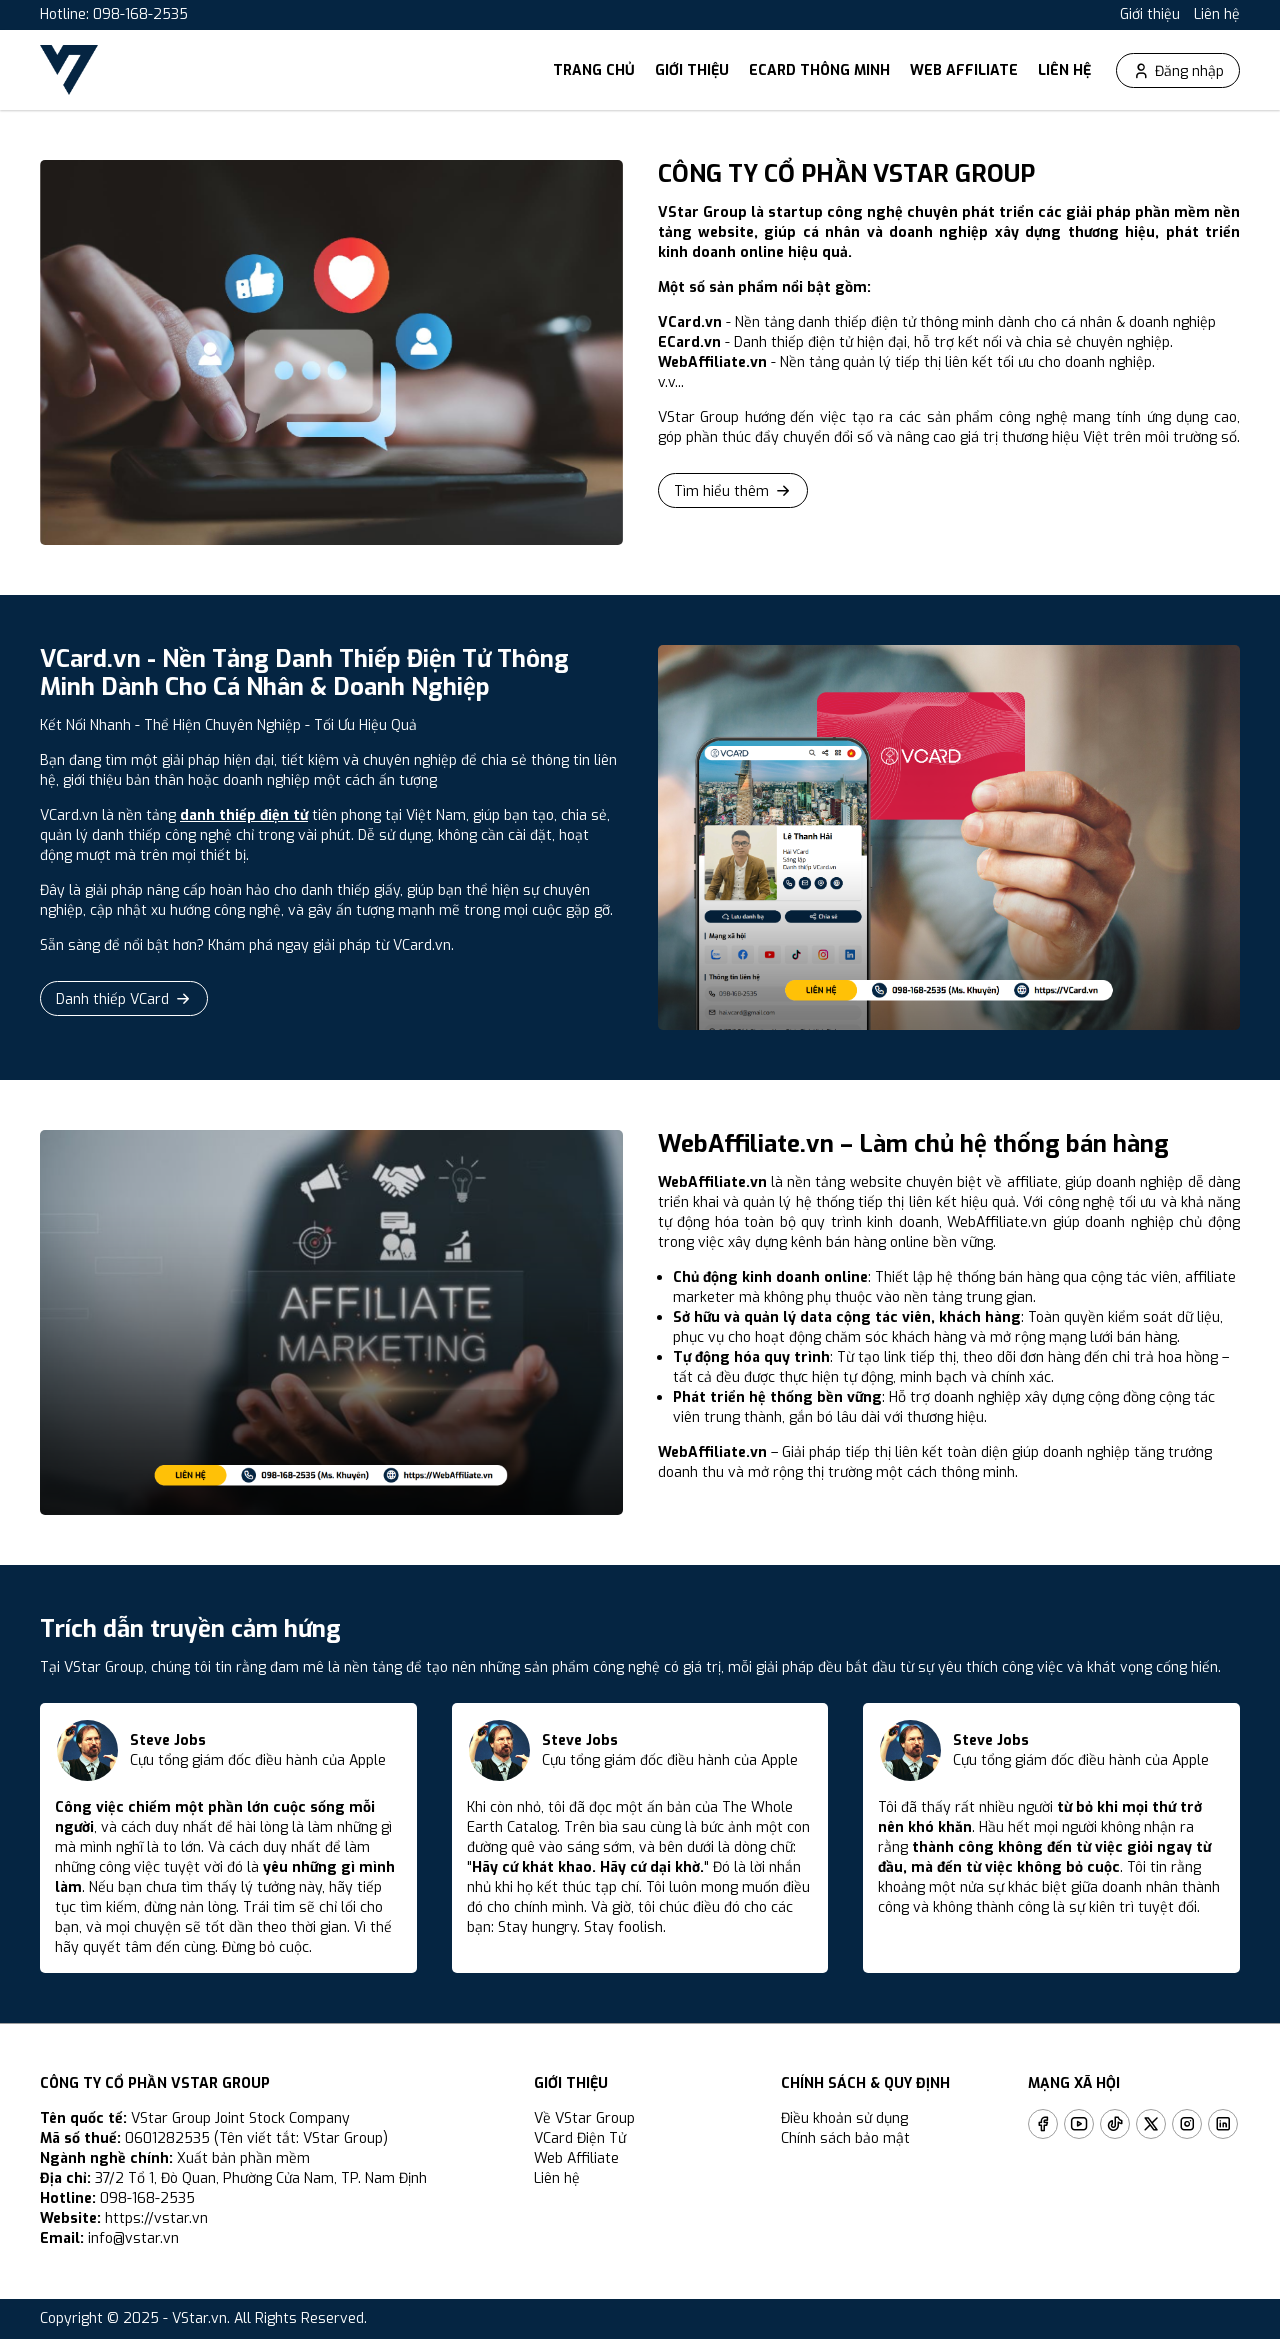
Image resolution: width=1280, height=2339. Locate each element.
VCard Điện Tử (580, 2138)
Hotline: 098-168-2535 (114, 14)
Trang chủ (594, 70)
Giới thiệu (1150, 14)
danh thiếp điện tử (244, 815)
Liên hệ (1217, 14)
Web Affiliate (964, 70)
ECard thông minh (819, 70)
